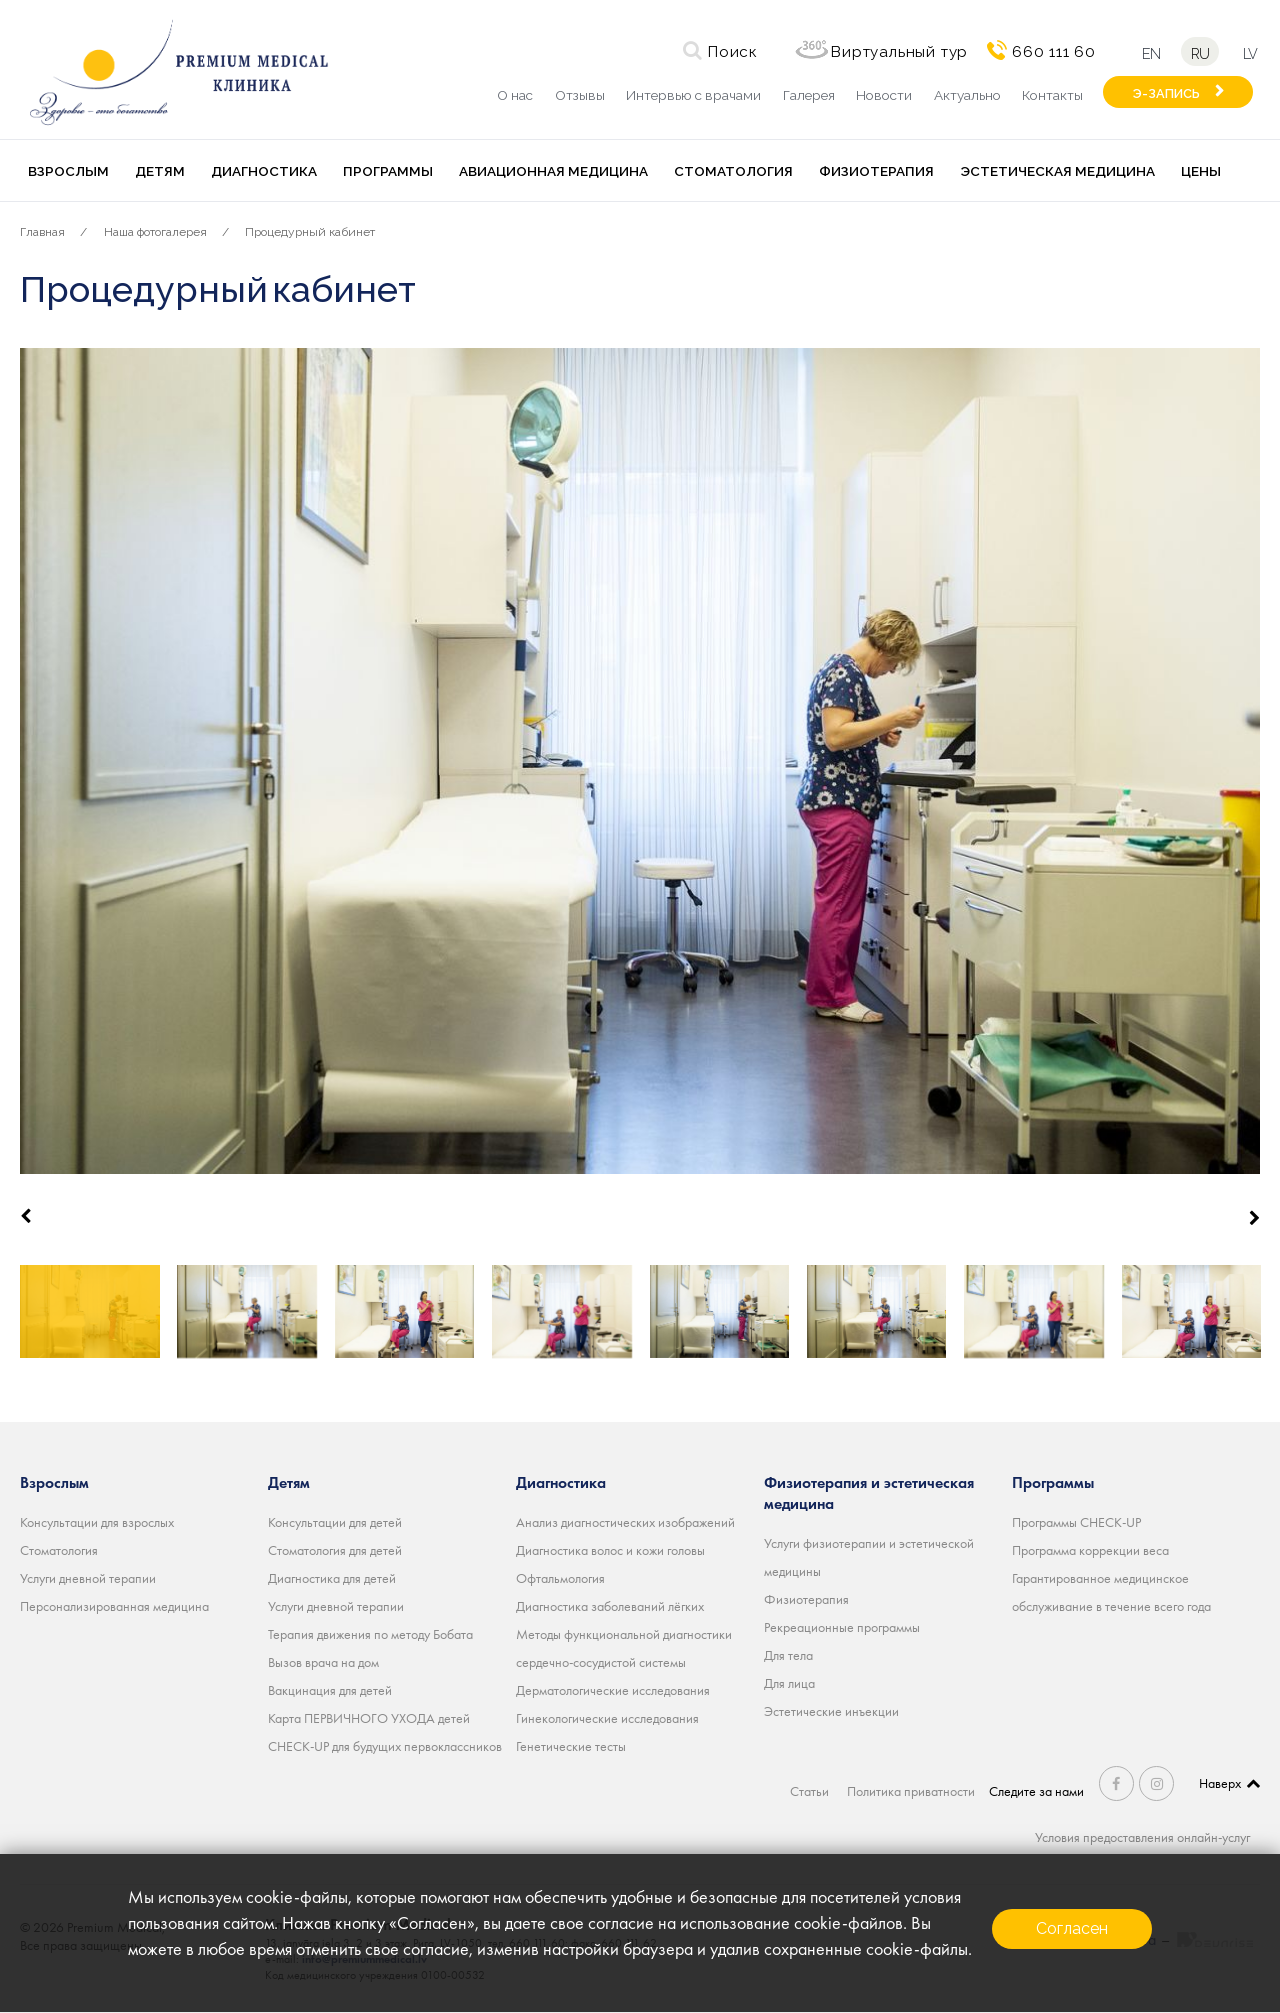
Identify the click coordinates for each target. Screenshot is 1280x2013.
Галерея (809, 95)
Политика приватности (911, 1791)
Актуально (967, 95)
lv (1250, 53)
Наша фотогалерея (155, 232)
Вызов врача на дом (323, 1662)
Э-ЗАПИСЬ (1166, 93)
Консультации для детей (335, 1522)
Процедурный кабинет (310, 232)
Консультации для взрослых (97, 1522)
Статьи (809, 1791)
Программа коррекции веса (1090, 1550)
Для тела (788, 1655)
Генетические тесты (571, 1746)
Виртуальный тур (899, 52)
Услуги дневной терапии (88, 1578)
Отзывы (580, 95)
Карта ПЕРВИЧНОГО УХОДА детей (369, 1718)
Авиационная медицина (553, 171)
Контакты (1052, 95)
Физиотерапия (876, 171)
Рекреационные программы (842, 1627)
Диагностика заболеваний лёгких (610, 1606)
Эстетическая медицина (1057, 171)
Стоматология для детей (335, 1550)
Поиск (733, 52)
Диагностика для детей (332, 1578)
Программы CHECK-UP (1076, 1522)
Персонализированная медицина (114, 1606)
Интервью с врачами (693, 95)
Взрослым (68, 171)
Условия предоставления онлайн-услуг (1142, 1837)
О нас (515, 95)
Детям (160, 171)
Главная (42, 232)
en (1151, 53)
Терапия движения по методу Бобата (370, 1634)
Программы (388, 171)
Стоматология (733, 171)
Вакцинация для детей (330, 1690)
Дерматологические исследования (613, 1690)
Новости (884, 95)
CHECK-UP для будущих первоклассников (385, 1746)
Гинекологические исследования (607, 1718)
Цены (1201, 171)
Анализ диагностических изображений (625, 1522)
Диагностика (264, 171)
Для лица (789, 1683)
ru (1200, 53)
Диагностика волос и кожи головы (610, 1550)
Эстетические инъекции (831, 1711)
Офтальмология (560, 1578)
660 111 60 (1054, 52)
